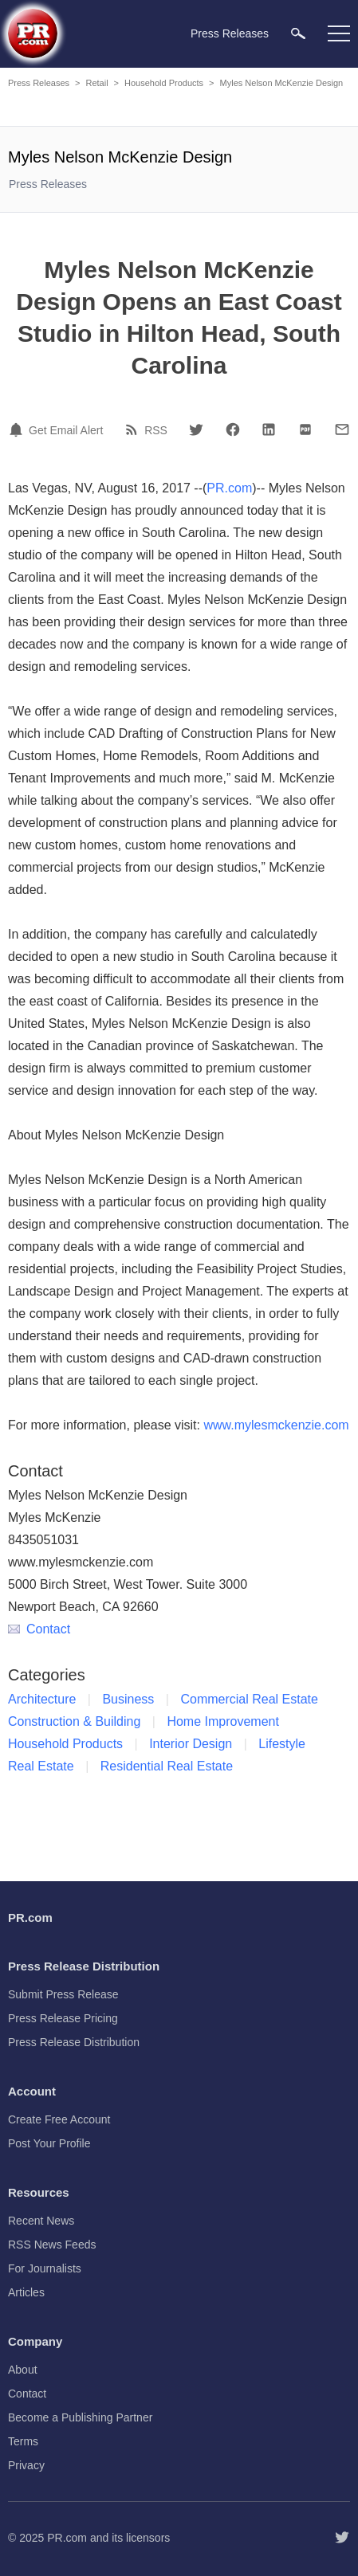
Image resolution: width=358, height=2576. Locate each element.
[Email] (342, 429)
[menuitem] (298, 33)
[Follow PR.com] (342, 2538)
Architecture (42, 1699)
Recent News (41, 2220)
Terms (23, 2441)
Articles (26, 2292)
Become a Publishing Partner (80, 2417)
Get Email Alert (66, 430)
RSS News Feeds (52, 2244)
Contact (39, 1629)
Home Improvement (223, 1721)
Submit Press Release (63, 1994)
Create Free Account (59, 2119)
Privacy (26, 2465)
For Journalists (44, 2268)
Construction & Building (74, 1721)
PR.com (229, 488)
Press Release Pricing (63, 2018)
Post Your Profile (49, 2143)
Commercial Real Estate (249, 1699)
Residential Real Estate (166, 1766)
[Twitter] (196, 429)
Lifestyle (281, 1744)
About (22, 2369)
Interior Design (190, 1744)
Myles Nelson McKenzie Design (282, 83)
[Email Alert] (18, 429)
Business (128, 1699)
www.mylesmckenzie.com (275, 1425)
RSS (155, 430)
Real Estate (41, 1766)
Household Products (163, 83)
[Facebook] (233, 429)
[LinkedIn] (269, 429)
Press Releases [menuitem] (230, 33)
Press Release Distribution (74, 2042)
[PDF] (305, 429)
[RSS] (134, 429)
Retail (96, 83)
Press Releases (38, 83)
